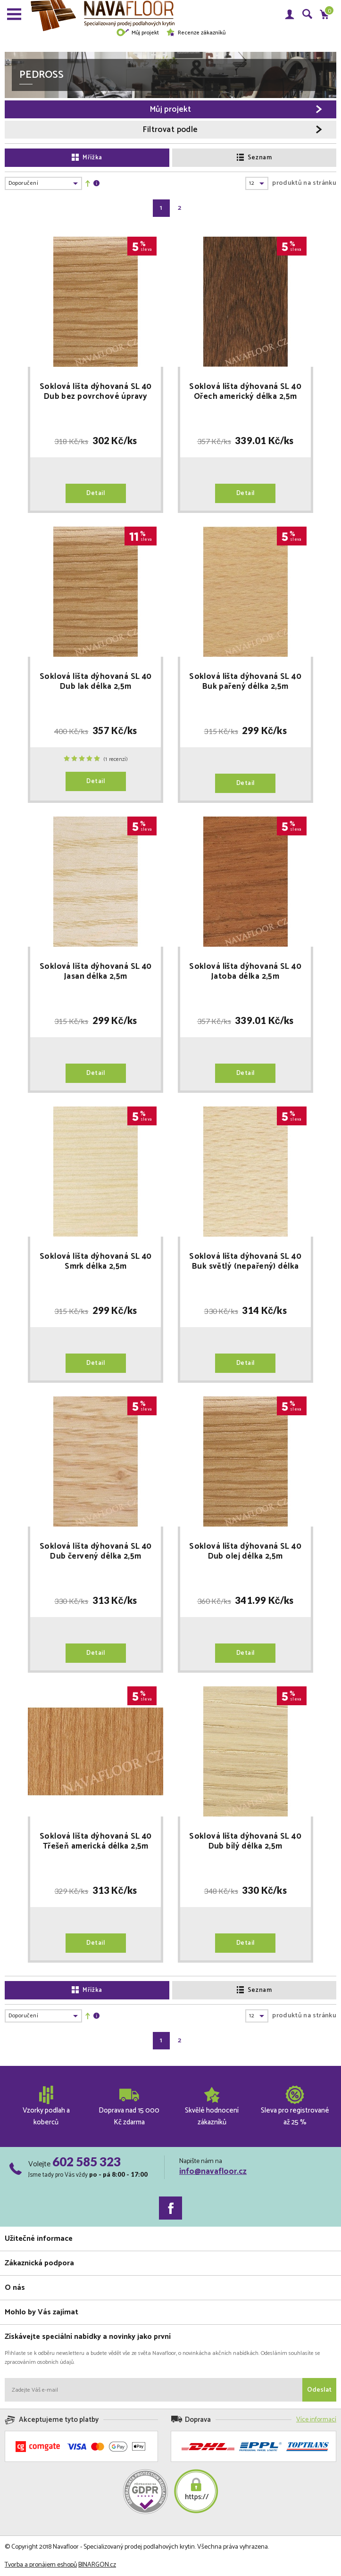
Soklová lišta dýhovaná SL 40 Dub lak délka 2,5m (96, 682)
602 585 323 (86, 2161)
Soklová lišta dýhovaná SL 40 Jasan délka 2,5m (96, 972)
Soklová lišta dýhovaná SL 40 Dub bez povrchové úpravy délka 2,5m (96, 392)
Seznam (254, 158)
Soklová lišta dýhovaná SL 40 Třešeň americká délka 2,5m (96, 1841)
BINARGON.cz (97, 2564)
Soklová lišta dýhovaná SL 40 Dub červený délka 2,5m (96, 1551)
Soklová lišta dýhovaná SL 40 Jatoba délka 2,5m (245, 972)
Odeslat (319, 2390)
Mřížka (86, 158)
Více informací (316, 2419)
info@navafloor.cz (213, 2171)
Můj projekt (137, 32)
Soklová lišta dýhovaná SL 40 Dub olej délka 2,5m (245, 1551)
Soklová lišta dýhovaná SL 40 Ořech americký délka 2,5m (245, 392)
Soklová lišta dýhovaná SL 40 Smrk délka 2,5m (96, 1261)
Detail (95, 493)
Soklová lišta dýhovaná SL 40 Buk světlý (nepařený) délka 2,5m (245, 1261)
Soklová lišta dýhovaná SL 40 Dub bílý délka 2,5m (245, 1841)
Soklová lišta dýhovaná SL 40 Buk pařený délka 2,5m (245, 682)
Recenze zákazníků (195, 32)
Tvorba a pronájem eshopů (41, 2564)
